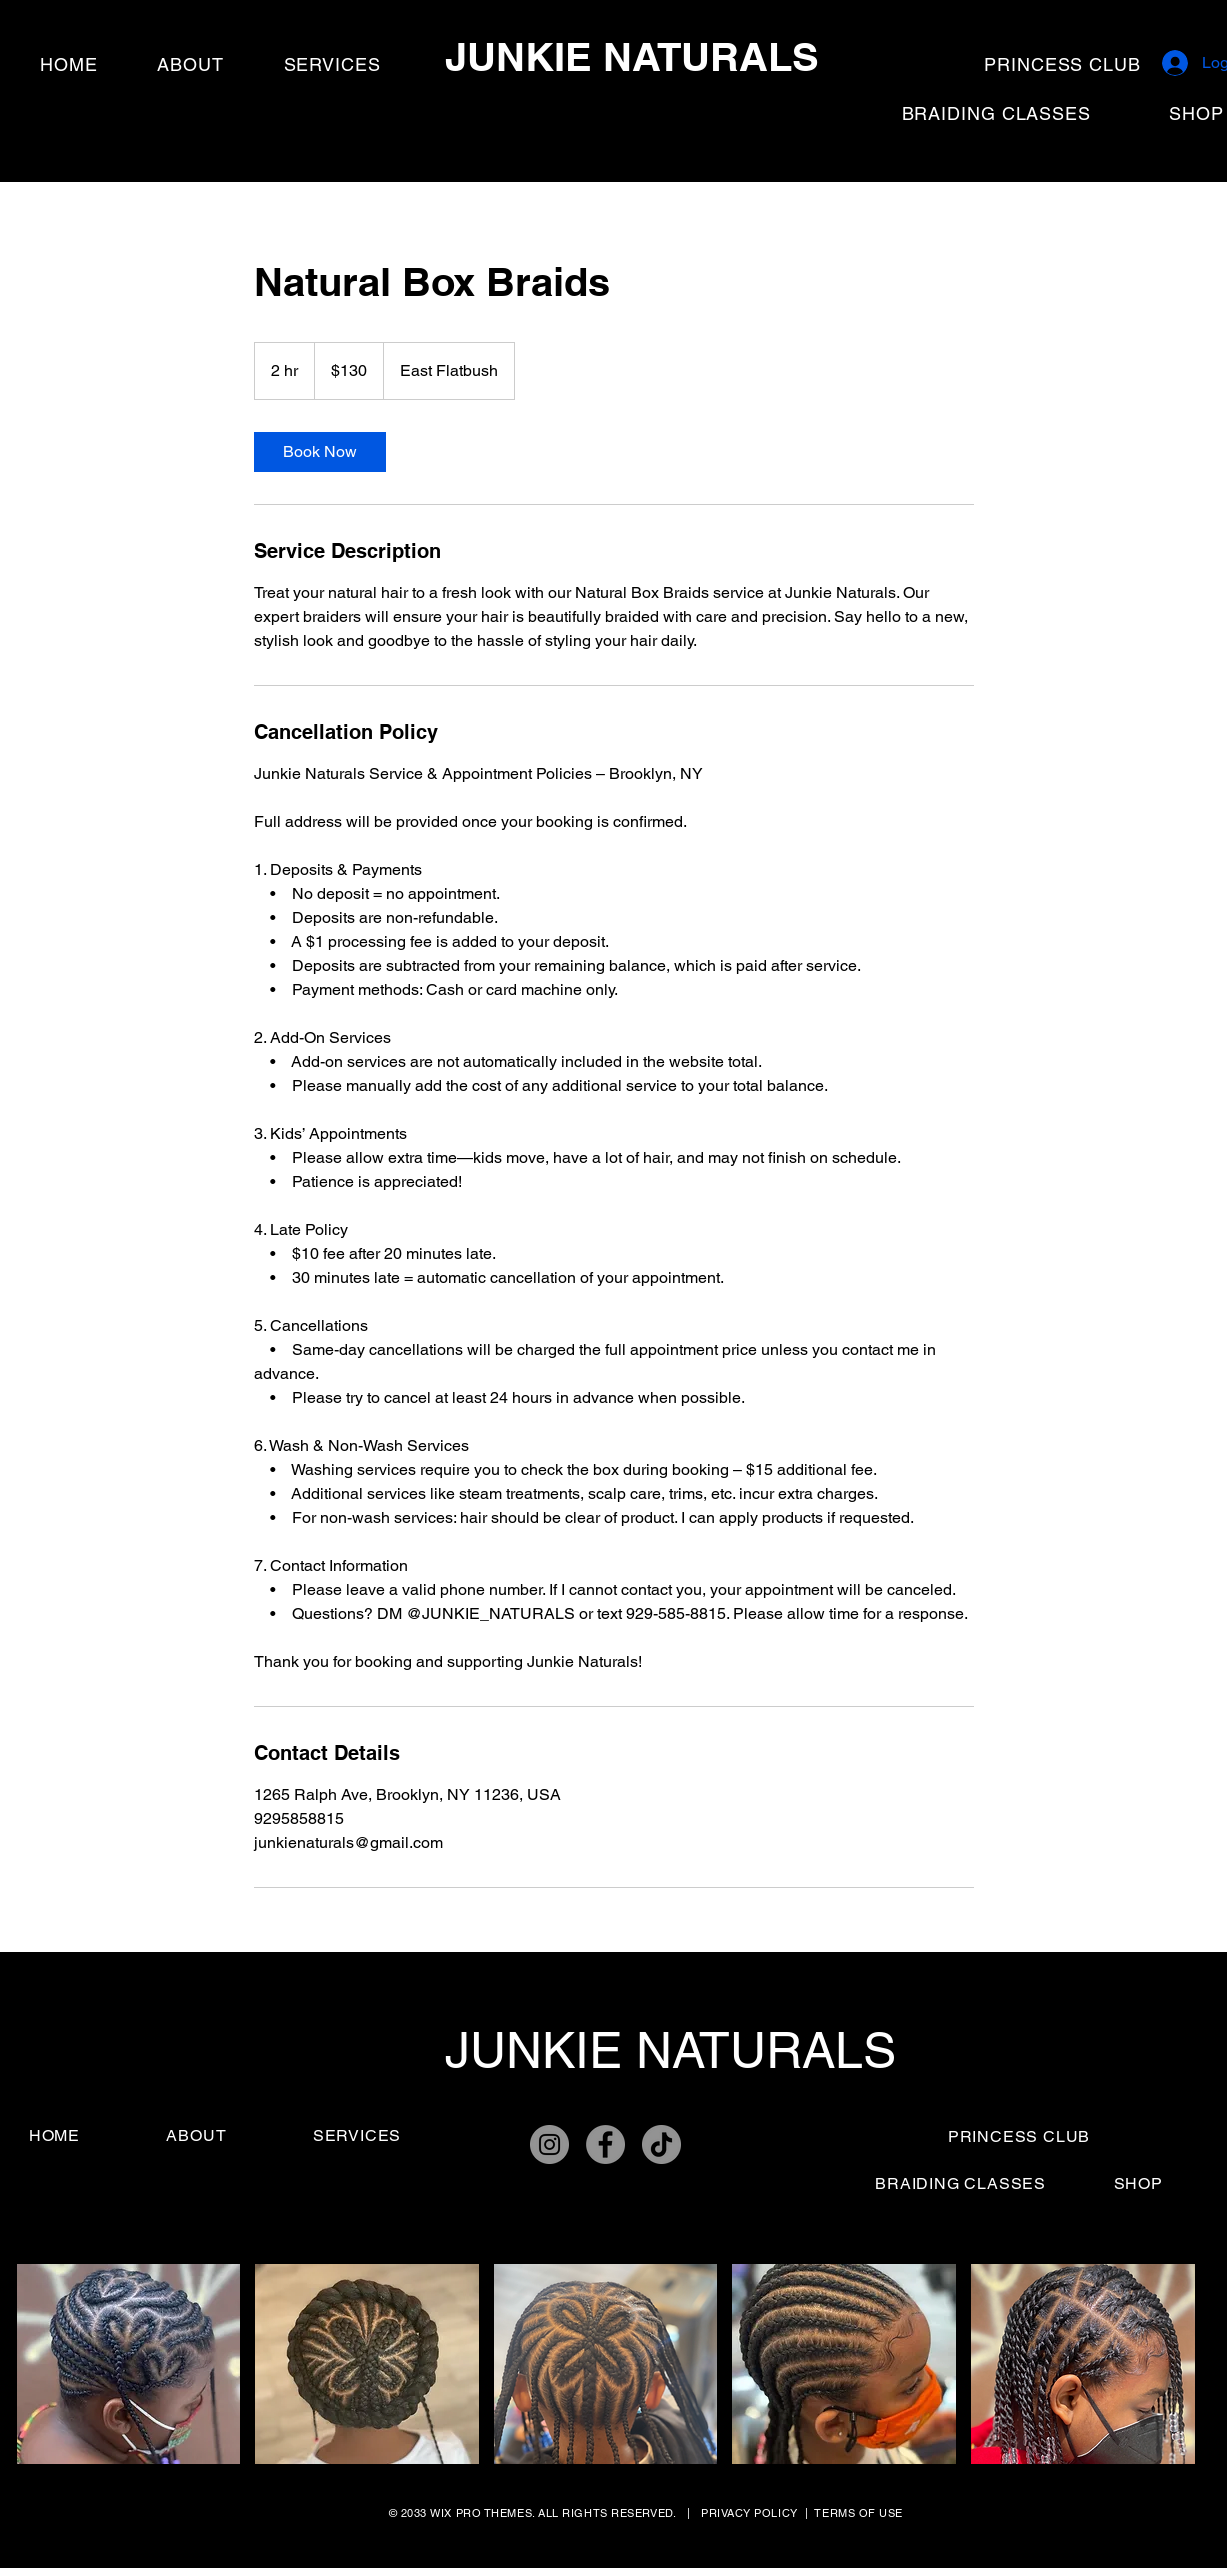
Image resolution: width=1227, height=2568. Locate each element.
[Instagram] (549, 2144)
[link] (320, 452)
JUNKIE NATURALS (632, 56)
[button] (129, 2364)
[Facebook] (605, 2144)
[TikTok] (661, 2144)
